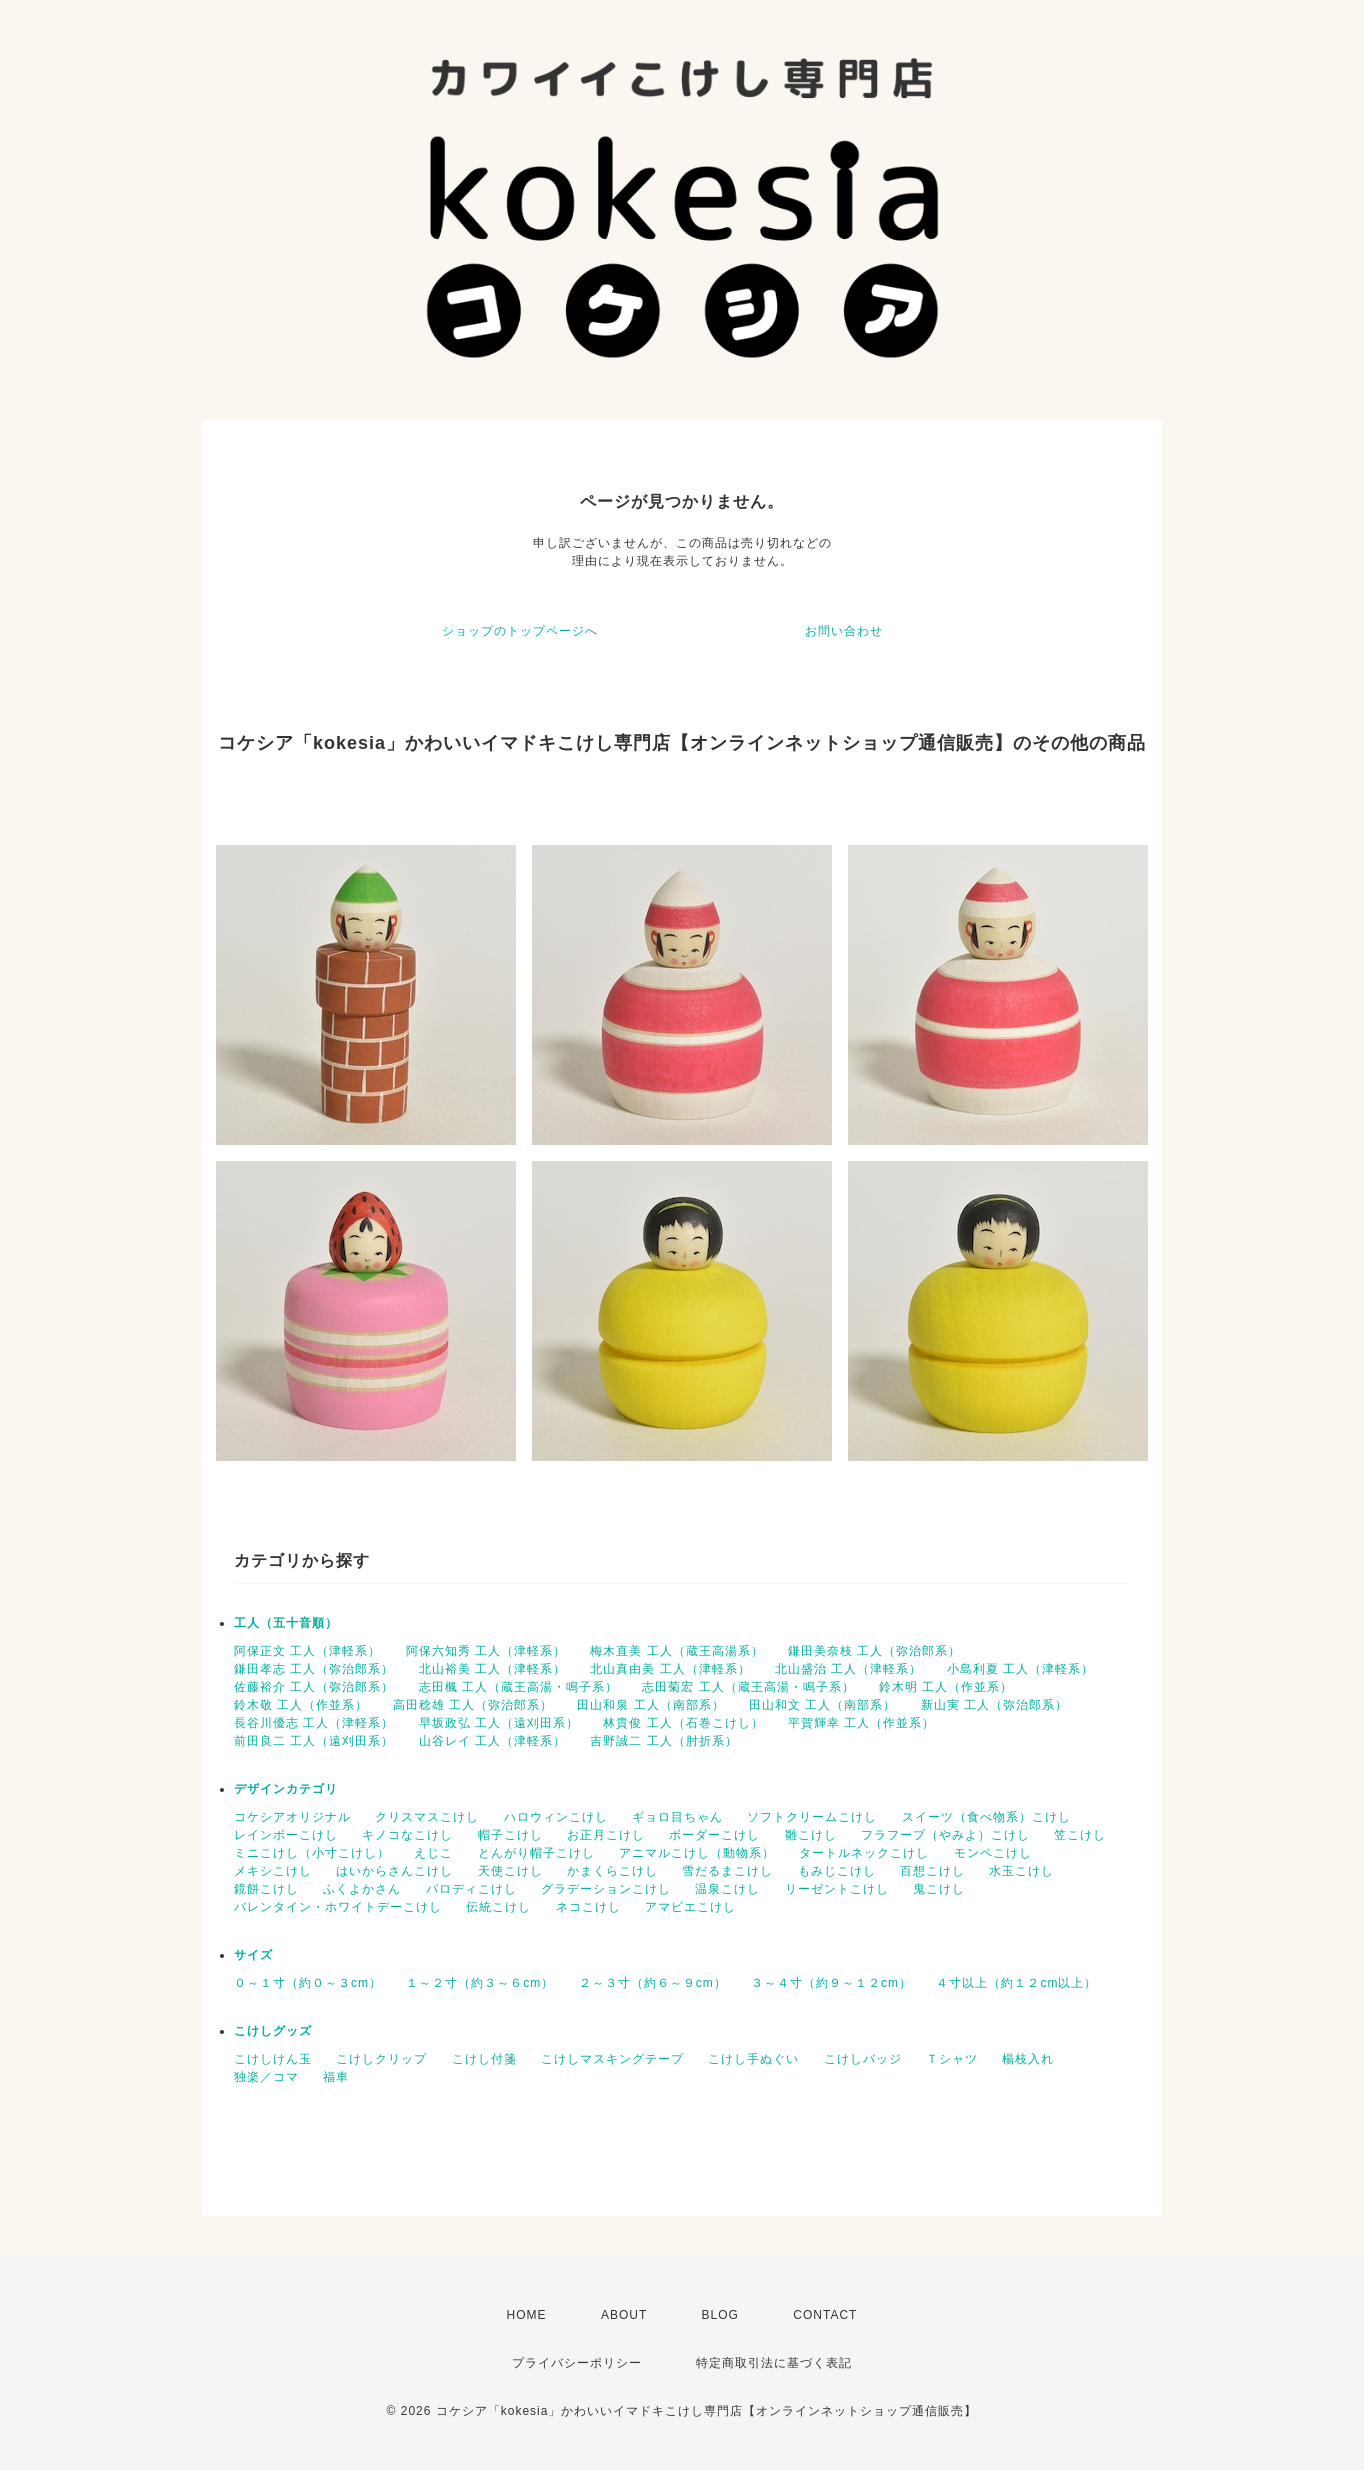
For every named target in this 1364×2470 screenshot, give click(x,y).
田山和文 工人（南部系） (822, 1705)
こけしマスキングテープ (612, 2059)
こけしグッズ (273, 2031)
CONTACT (825, 2315)
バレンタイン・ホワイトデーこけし (338, 1907)
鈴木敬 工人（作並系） (301, 1705)
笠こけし (1080, 1835)
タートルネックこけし (864, 1853)
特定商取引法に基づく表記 (774, 2363)
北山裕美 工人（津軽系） (492, 1669)
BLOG (720, 2315)
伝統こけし (498, 1907)
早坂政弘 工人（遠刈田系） (499, 1723)
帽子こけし (510, 1835)
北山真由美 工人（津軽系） (670, 1669)
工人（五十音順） (286, 1623)
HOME (527, 2315)
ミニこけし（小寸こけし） (312, 1853)
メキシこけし (273, 1871)
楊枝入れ (1028, 2059)
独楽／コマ (266, 2077)
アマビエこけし (690, 1907)
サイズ (253, 1955)
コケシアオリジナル (292, 1817)
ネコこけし (588, 1907)
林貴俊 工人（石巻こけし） (683, 1723)
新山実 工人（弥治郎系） (994, 1705)
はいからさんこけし (394, 1871)
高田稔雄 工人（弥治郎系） (473, 1705)
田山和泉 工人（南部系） (650, 1705)
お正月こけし (606, 1835)
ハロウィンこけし (556, 1817)
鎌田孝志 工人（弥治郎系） (314, 1669)
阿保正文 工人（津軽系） (307, 1651)
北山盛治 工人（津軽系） (848, 1669)
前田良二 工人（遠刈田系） (314, 1741)
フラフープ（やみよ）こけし (945, 1835)
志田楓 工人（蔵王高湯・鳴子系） (518, 1687)
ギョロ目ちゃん (677, 1817)
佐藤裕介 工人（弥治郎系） (314, 1687)
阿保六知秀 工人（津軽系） (486, 1651)
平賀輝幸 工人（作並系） (861, 1723)
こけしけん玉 (273, 2059)
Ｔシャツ (952, 2059)
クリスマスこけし (427, 1817)
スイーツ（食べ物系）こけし (986, 1817)
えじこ (433, 1853)
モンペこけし (993, 1853)
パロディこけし (471, 1889)
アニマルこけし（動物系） (697, 1853)
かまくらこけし (612, 1871)
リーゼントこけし (837, 1889)
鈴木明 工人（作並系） (946, 1687)
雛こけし (811, 1835)
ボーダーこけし (714, 1835)
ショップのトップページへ (520, 631)
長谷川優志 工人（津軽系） (314, 1723)
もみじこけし (837, 1871)
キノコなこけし (407, 1835)
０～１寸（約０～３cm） (308, 1983)
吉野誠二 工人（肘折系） (663, 1741)
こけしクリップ (381, 2059)
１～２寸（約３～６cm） (480, 1983)
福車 (336, 2077)
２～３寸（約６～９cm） (653, 1983)
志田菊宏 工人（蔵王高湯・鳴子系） (748, 1687)
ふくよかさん (362, 1889)
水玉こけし (1021, 1871)
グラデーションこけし (606, 1889)
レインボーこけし (286, 1835)
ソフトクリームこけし (812, 1817)
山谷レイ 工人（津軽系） (492, 1741)
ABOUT (624, 2315)
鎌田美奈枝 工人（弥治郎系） (874, 1651)
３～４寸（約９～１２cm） (831, 1983)
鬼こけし (939, 1889)
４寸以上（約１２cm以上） (1016, 1983)
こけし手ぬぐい (753, 2059)
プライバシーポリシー (577, 2363)
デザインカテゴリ (286, 1789)
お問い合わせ (844, 631)
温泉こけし (727, 1889)
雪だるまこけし (727, 1871)
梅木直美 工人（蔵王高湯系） (676, 1651)
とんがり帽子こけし (536, 1853)
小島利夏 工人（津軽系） (1020, 1669)
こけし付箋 (484, 2059)
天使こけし (510, 1871)
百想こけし (932, 1871)
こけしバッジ (863, 2059)
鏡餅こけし (266, 1889)
